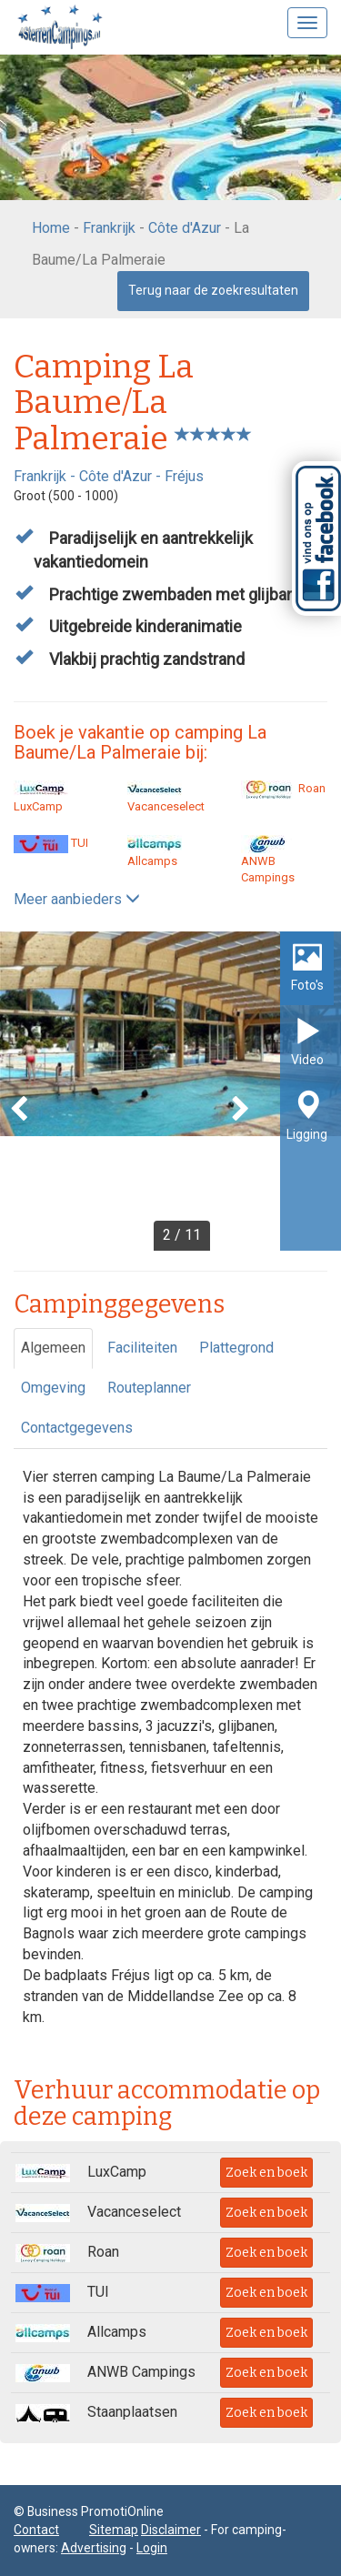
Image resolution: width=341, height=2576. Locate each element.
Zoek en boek (266, 2172)
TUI (51, 843)
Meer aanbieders (77, 899)
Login (151, 2548)
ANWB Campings (268, 860)
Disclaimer (171, 2529)
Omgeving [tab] (53, 1387)
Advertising (93, 2548)
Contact (36, 2529)
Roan (283, 788)
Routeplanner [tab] (149, 1387)
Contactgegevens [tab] (77, 1427)
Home (51, 227)
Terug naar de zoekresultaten (213, 290)
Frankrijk (109, 227)
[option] (170, 1091)
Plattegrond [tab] (236, 1347)
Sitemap (113, 2529)
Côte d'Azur (184, 227)
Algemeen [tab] (53, 1347)
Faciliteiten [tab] (142, 1347)
